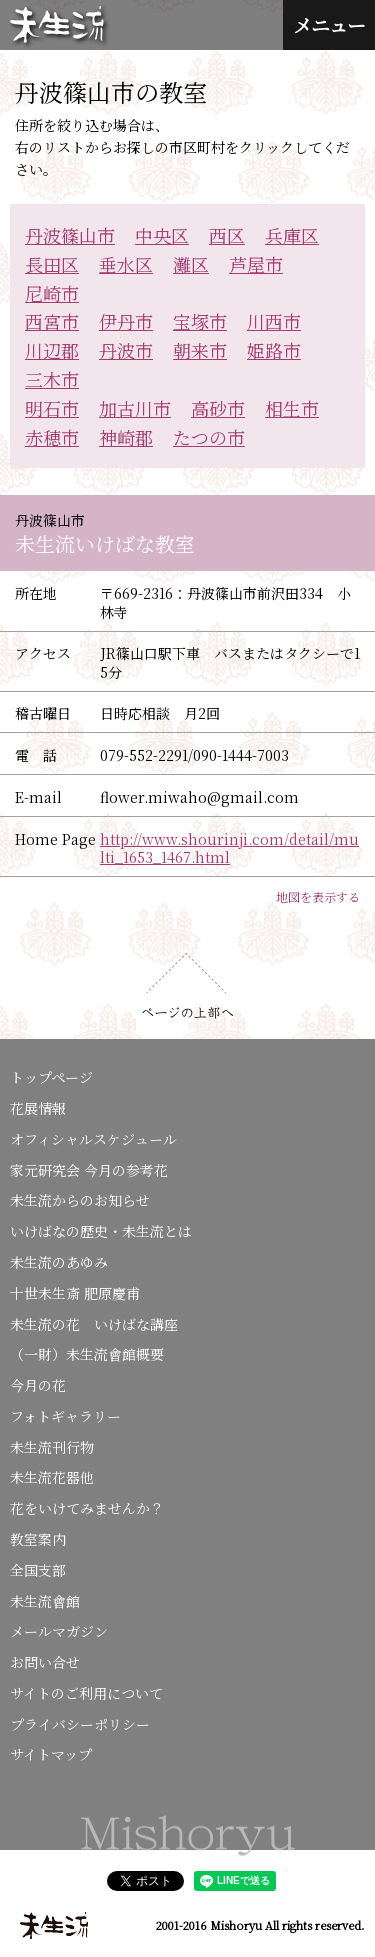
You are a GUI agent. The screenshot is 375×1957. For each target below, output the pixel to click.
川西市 (274, 321)
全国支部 (38, 1570)
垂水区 (126, 264)
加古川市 (135, 408)
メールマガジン (59, 1631)
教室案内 (38, 1539)
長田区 (52, 264)
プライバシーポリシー (80, 1724)
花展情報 (38, 1108)
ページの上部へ (187, 986)
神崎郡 (126, 437)
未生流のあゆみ (59, 1262)
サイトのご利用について (86, 1693)
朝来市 (200, 350)
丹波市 (126, 350)
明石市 (52, 408)
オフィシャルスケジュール (93, 1139)
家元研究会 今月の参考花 (89, 1170)
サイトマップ (51, 1754)
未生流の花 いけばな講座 (94, 1324)
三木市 (52, 379)
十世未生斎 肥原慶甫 (75, 1293)
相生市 (292, 408)
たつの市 (209, 437)
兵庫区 (292, 235)
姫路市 (274, 350)
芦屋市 (256, 264)
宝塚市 (200, 321)
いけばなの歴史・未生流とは (101, 1231)
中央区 (162, 235)
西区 (227, 235)
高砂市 (218, 408)
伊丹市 (126, 321)
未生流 (59, 26)
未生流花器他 (52, 1477)
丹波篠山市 (70, 235)
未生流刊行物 (52, 1447)
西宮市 (52, 321)
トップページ (51, 1077)
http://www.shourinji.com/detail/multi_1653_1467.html (229, 848)
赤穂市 (52, 437)
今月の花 (38, 1385)
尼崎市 (52, 293)
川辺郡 (52, 350)
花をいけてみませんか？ (87, 1508)
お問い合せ (45, 1662)
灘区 (191, 264)
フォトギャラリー (65, 1416)
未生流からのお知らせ (80, 1200)
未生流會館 (45, 1601)
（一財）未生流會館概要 (87, 1354)
